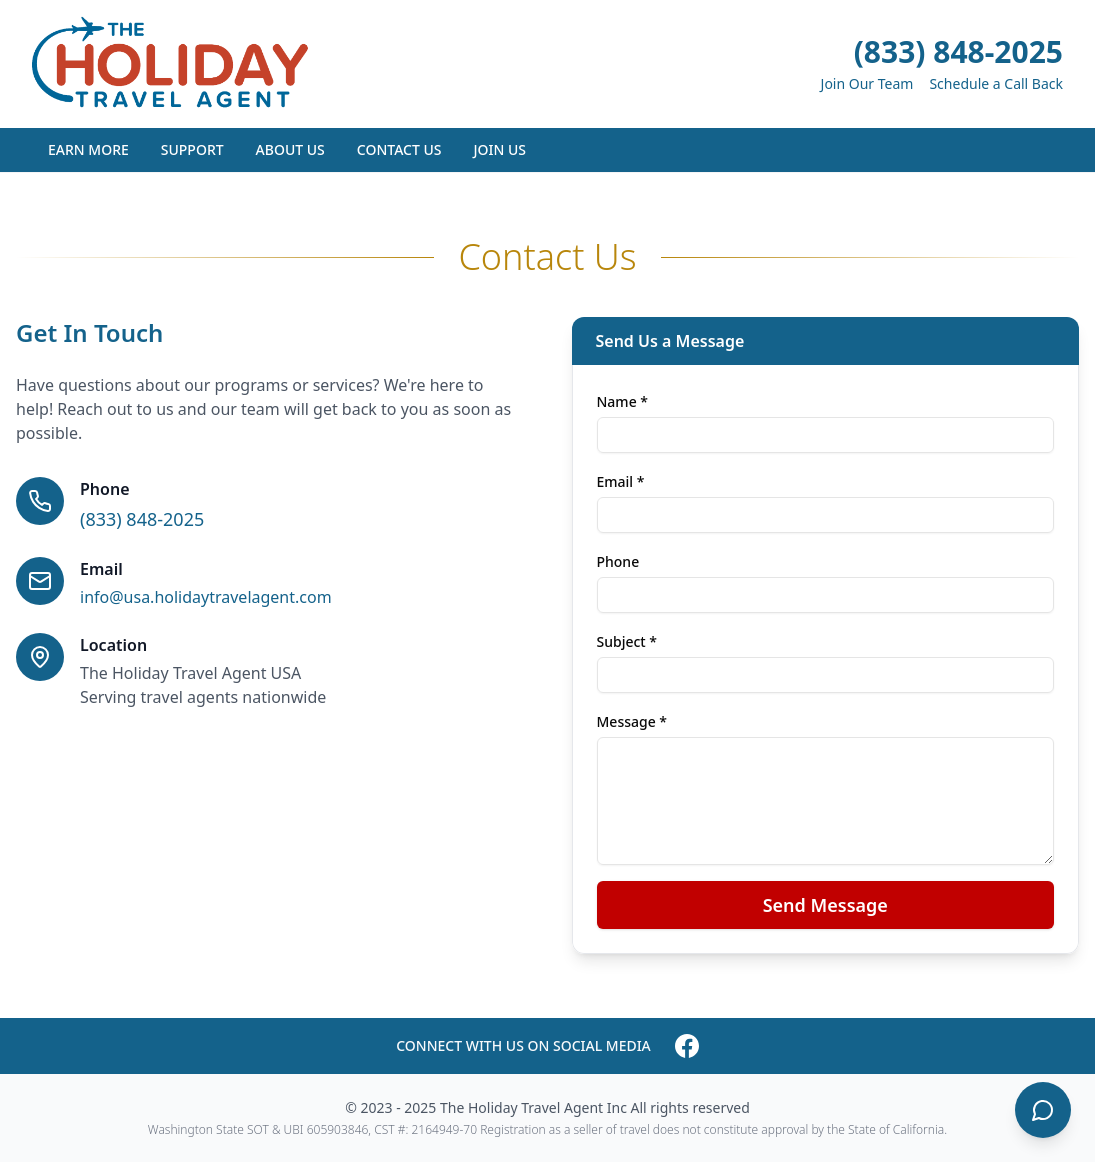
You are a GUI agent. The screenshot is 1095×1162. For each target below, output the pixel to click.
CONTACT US (399, 149)
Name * (622, 401)
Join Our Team (867, 83)
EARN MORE (88, 149)
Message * (632, 721)
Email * (621, 481)
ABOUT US (290, 149)
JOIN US (499, 149)
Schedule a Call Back (996, 83)
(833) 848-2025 (958, 52)
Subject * (627, 641)
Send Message (825, 905)
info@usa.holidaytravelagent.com (206, 597)
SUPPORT (192, 149)
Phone (618, 561)
